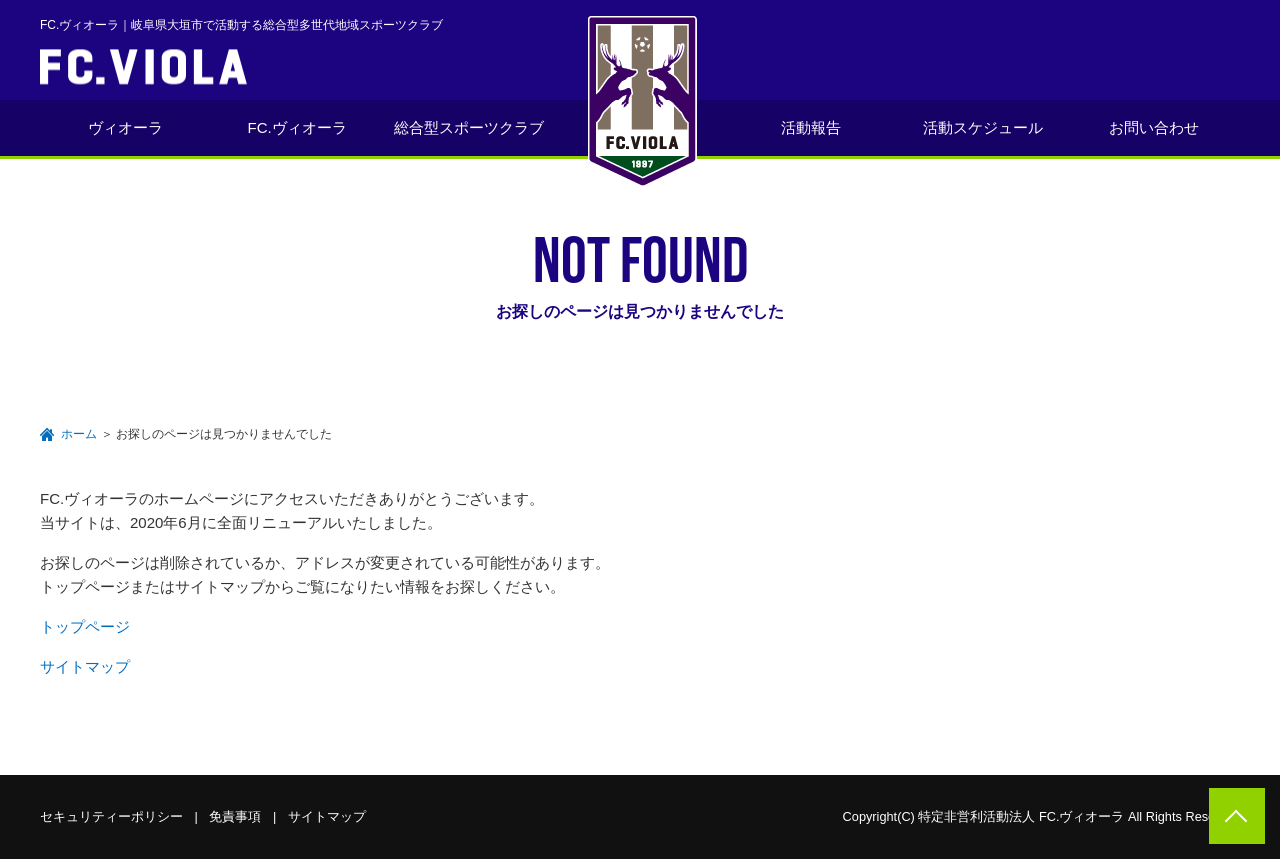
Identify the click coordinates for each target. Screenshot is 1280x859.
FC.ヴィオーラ (297, 127)
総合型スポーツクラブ (469, 127)
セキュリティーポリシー (111, 816)
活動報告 (811, 127)
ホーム (79, 434)
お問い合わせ (1154, 127)
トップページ (85, 626)
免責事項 (235, 816)
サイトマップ (85, 666)
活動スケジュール (983, 127)
